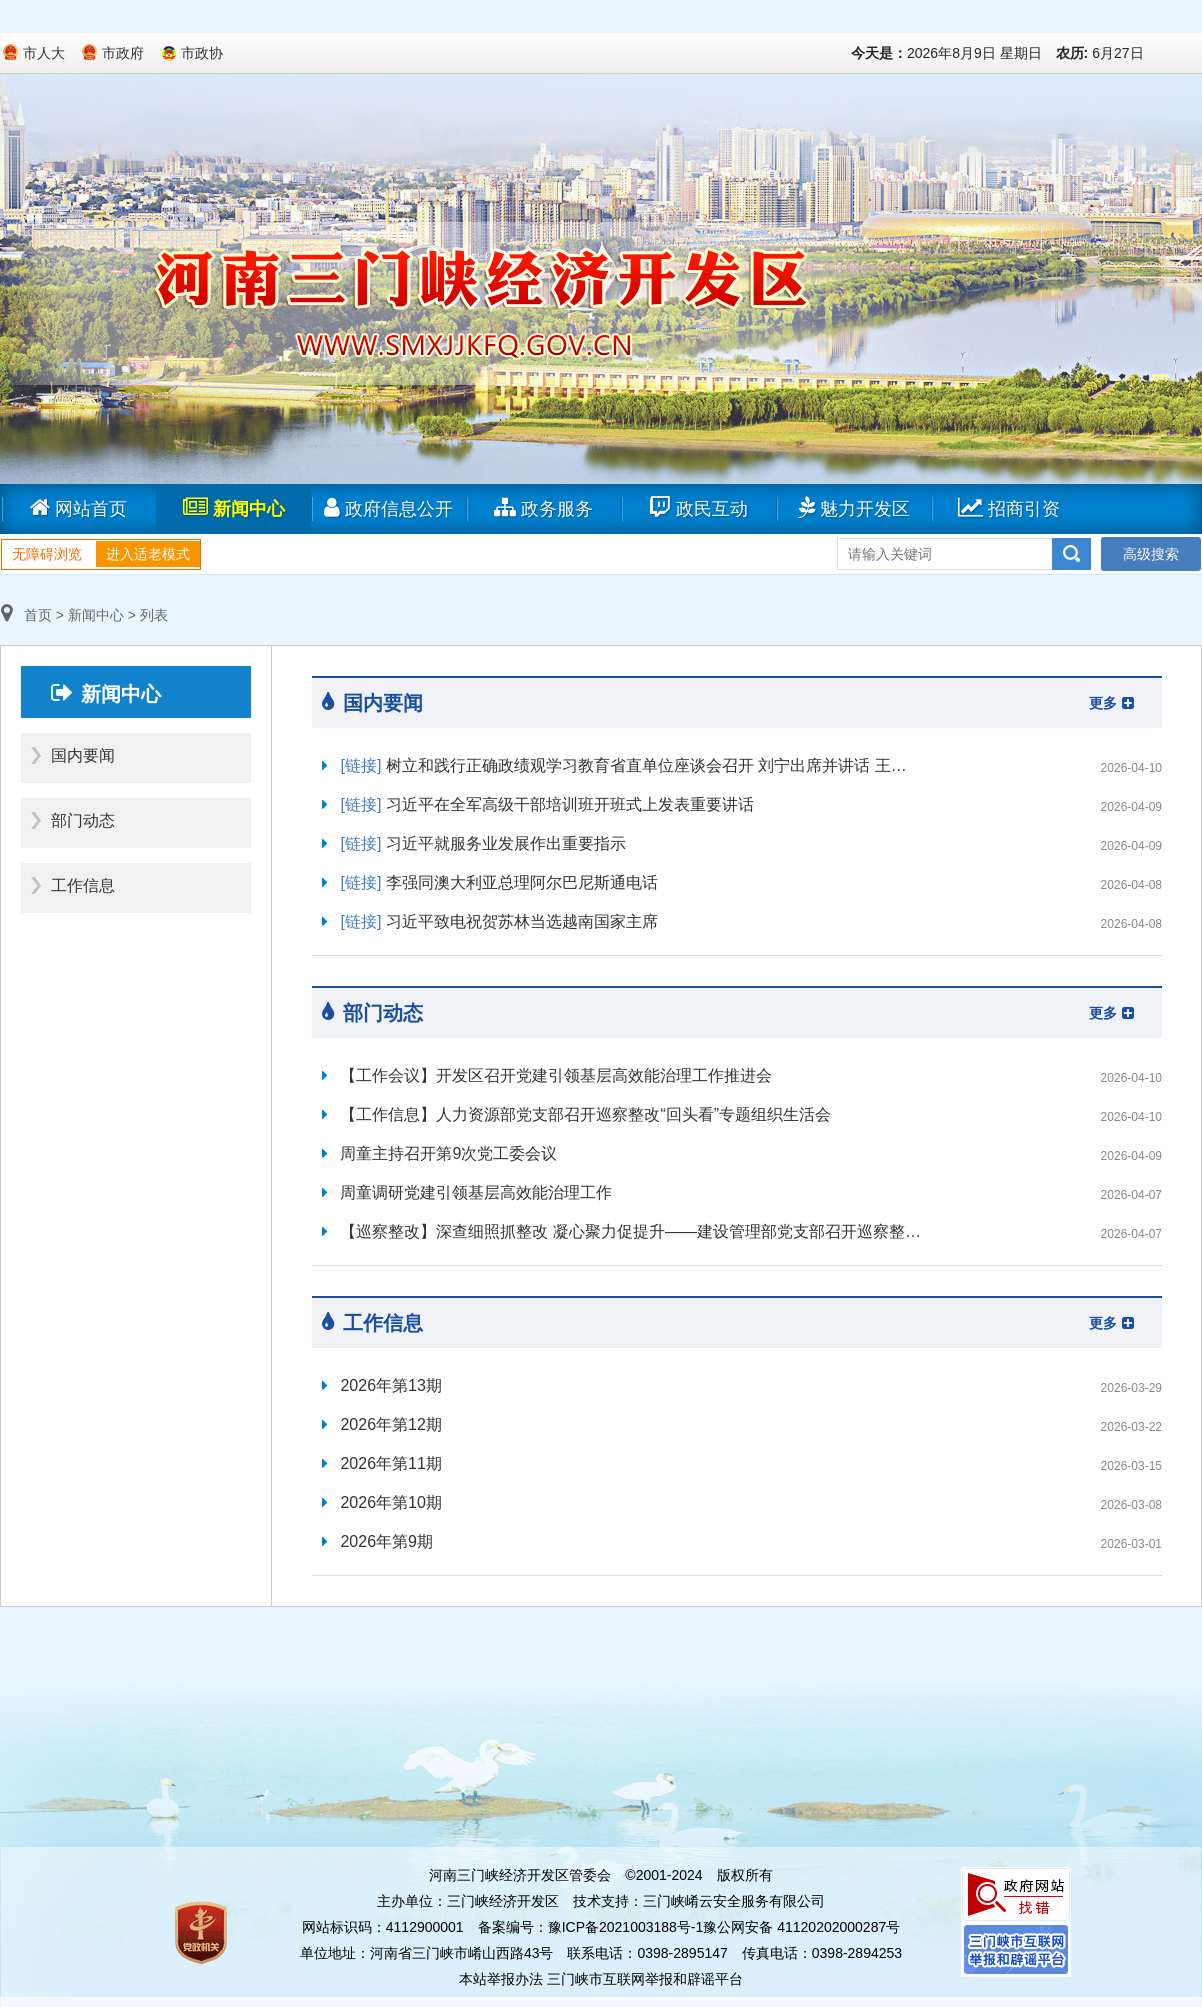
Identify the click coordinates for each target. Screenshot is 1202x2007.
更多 (1111, 703)
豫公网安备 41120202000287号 (801, 1927)
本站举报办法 (501, 1979)
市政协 (202, 53)
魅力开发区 (854, 507)
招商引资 (1009, 507)
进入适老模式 (148, 554)
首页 (26, 615)
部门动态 (83, 820)
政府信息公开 (388, 507)
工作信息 (83, 885)
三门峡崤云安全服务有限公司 (734, 1901)
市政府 (123, 53)
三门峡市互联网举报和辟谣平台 (645, 1979)
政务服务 (543, 507)
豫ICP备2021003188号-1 (626, 1927)
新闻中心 (234, 507)
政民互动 (698, 507)
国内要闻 (83, 755)
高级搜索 (1151, 554)
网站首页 (78, 507)
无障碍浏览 (47, 554)
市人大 (44, 53)
